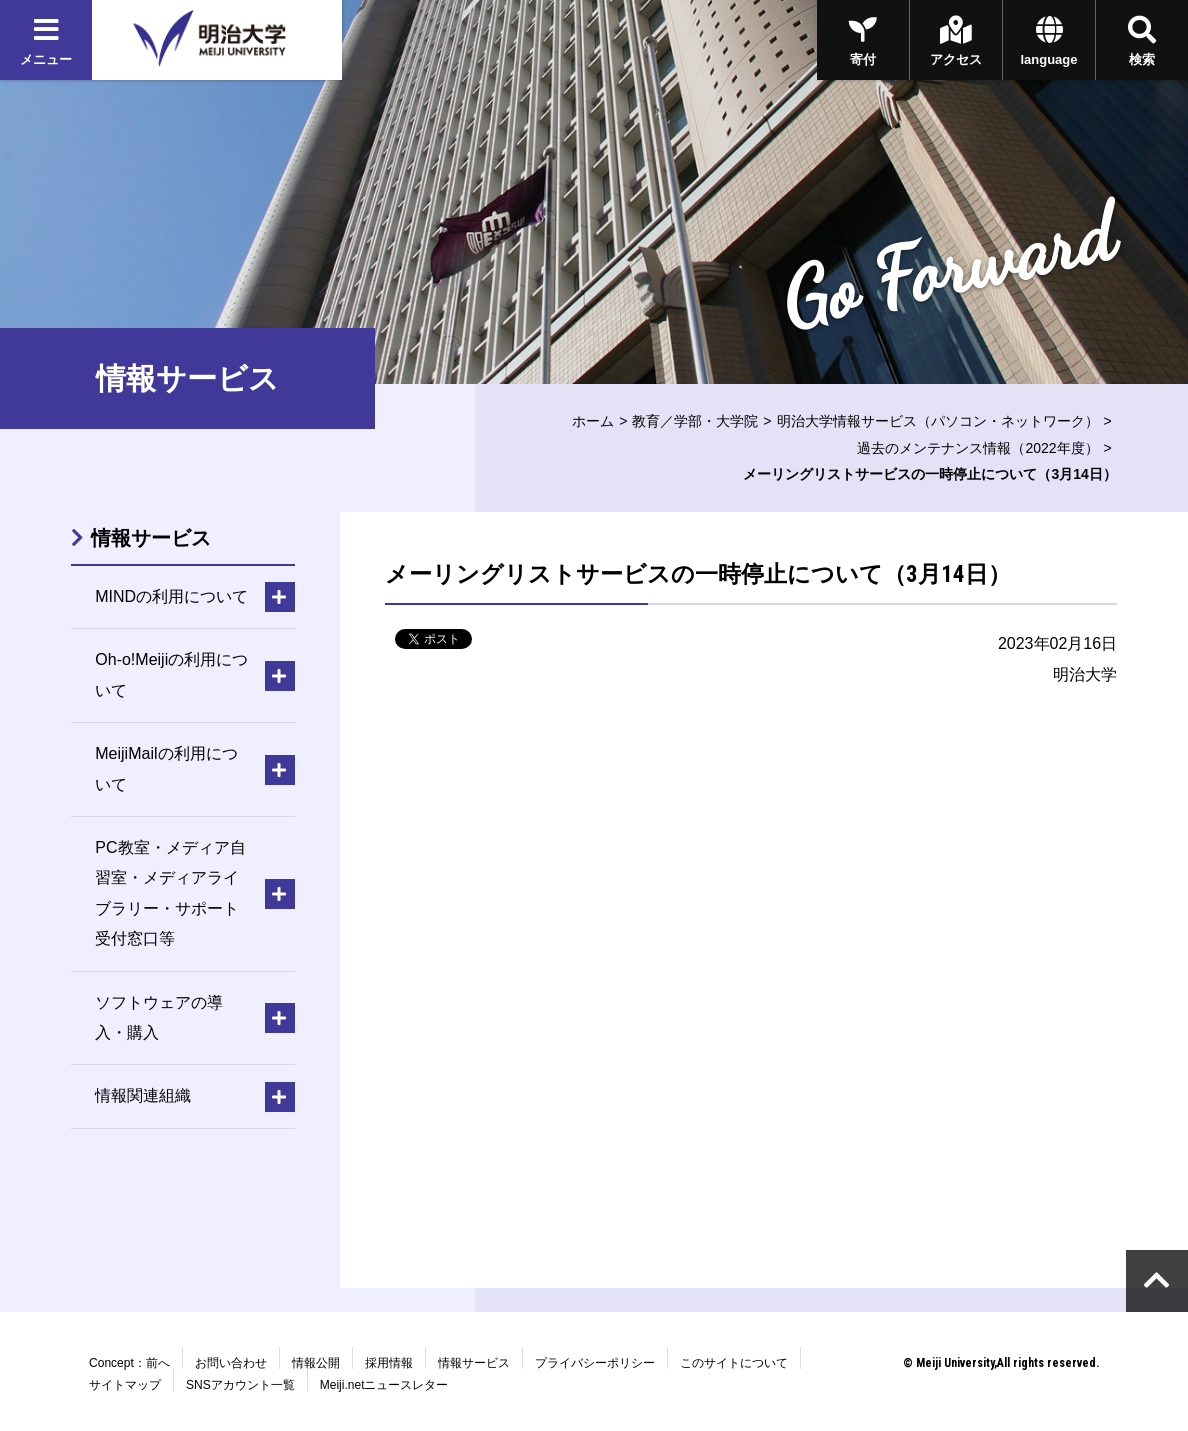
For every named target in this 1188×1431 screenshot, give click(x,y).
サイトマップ (125, 1385)
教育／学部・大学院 (695, 421)
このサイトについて (734, 1363)
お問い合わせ (231, 1363)
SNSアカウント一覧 (240, 1385)
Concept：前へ (129, 1363)
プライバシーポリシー (595, 1363)
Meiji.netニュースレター (384, 1385)
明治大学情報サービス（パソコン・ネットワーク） (938, 421)
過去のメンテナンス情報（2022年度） (977, 448)
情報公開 (316, 1363)
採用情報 (389, 1363)
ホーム (593, 421)
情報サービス (151, 538)
